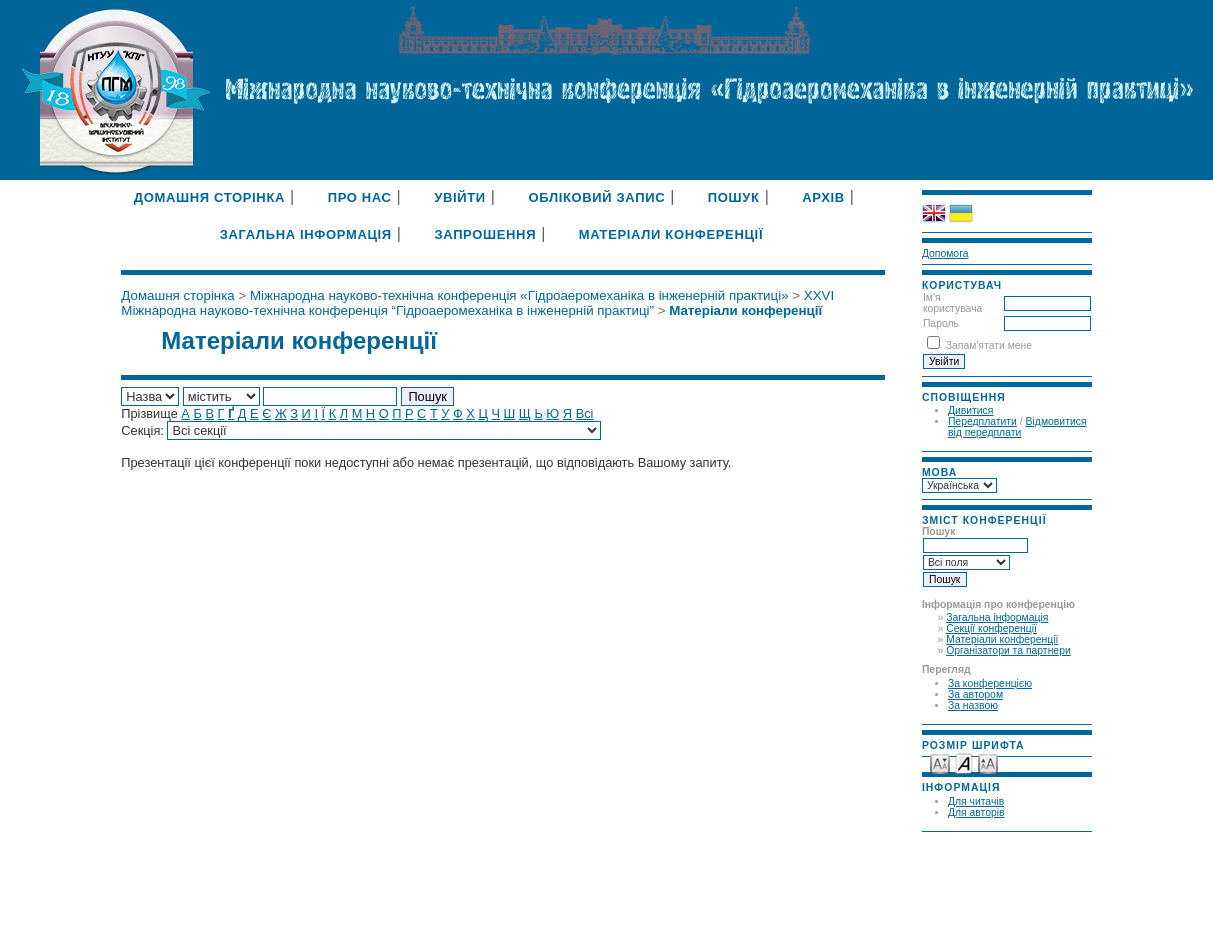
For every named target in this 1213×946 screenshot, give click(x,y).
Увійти (460, 197)
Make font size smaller (940, 762)
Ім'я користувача (952, 303)
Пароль (941, 323)
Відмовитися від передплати (1017, 427)
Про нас (360, 197)
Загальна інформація (997, 617)
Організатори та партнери (1008, 650)
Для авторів (976, 812)
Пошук (734, 197)
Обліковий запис (596, 197)
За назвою (973, 705)
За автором (975, 694)
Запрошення (485, 234)
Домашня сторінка (209, 197)
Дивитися (971, 410)
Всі (585, 413)
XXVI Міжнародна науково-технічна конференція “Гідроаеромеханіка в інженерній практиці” (477, 303)
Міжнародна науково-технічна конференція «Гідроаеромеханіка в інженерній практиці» (519, 295)
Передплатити (982, 421)
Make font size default (964, 762)
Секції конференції (991, 628)
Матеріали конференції (1002, 639)
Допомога (945, 253)
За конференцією (990, 683)
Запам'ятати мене (989, 345)
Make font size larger (988, 762)
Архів (823, 197)
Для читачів (976, 801)
